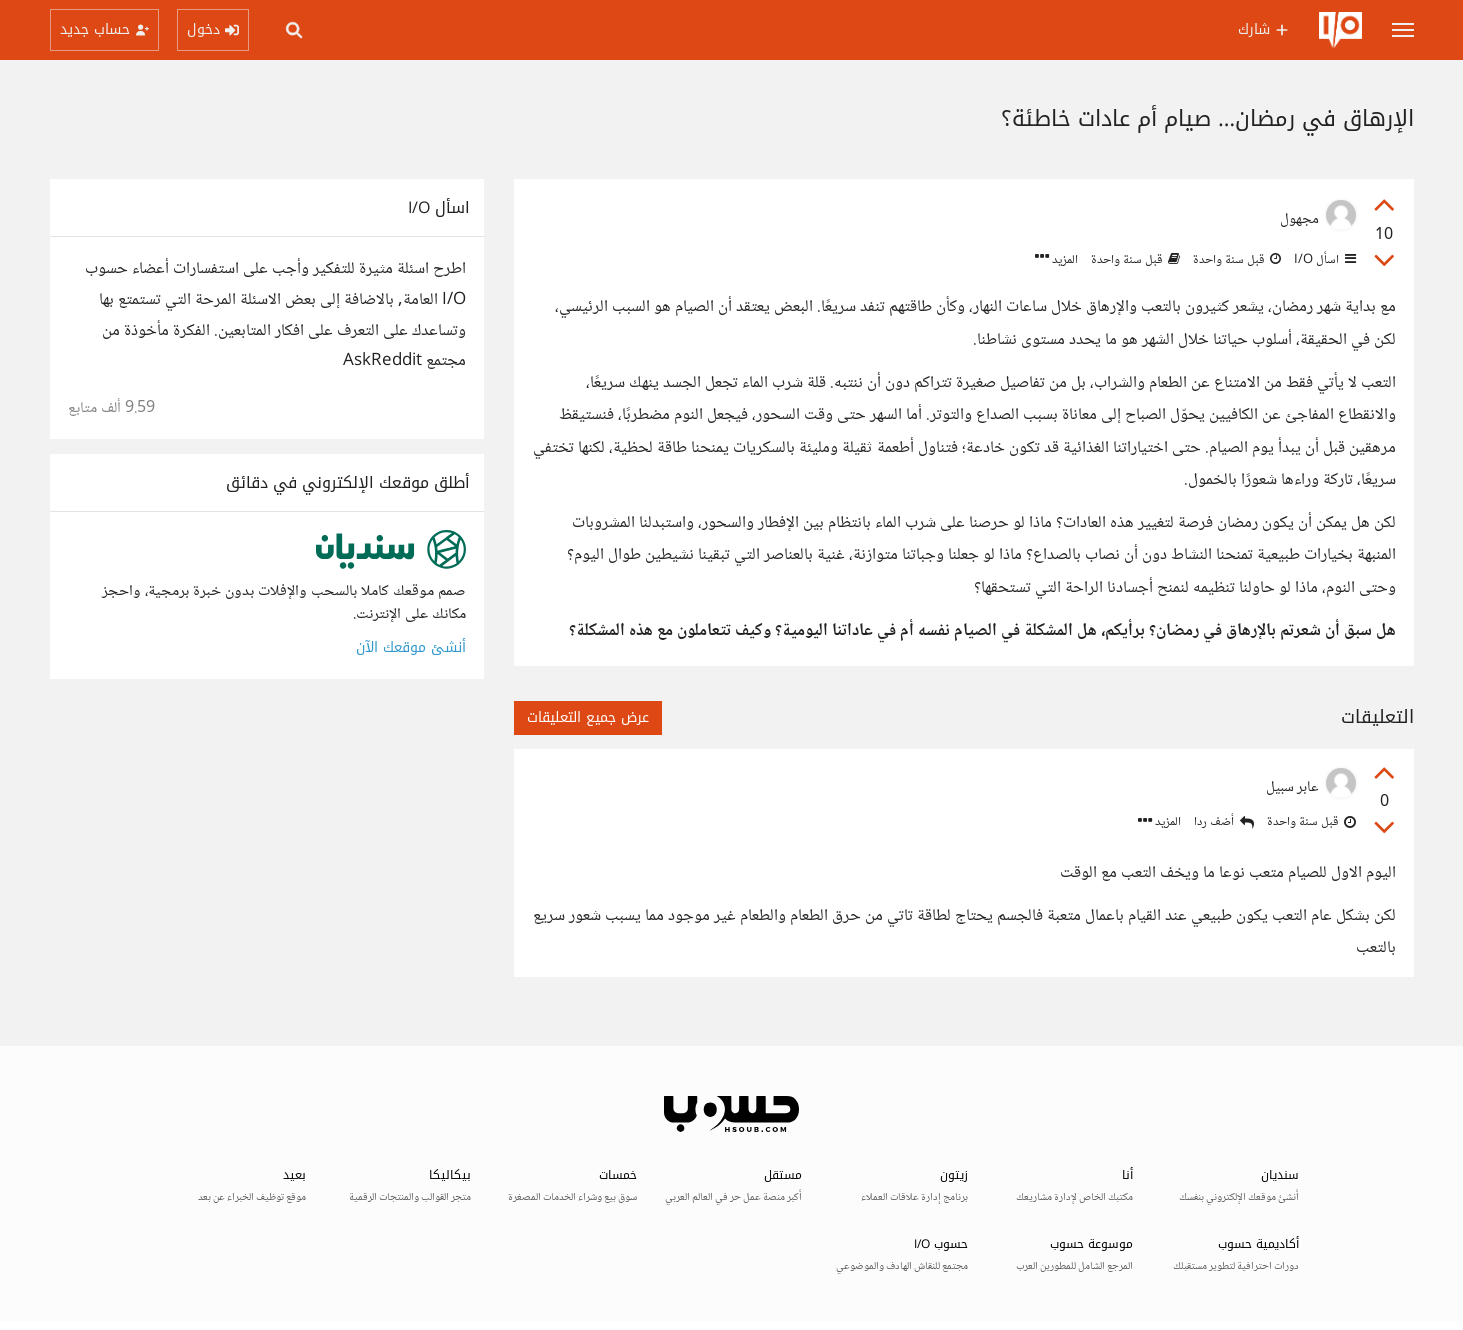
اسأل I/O (1323, 260)
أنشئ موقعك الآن (411, 647)
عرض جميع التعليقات (588, 717)
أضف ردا (1224, 822)
